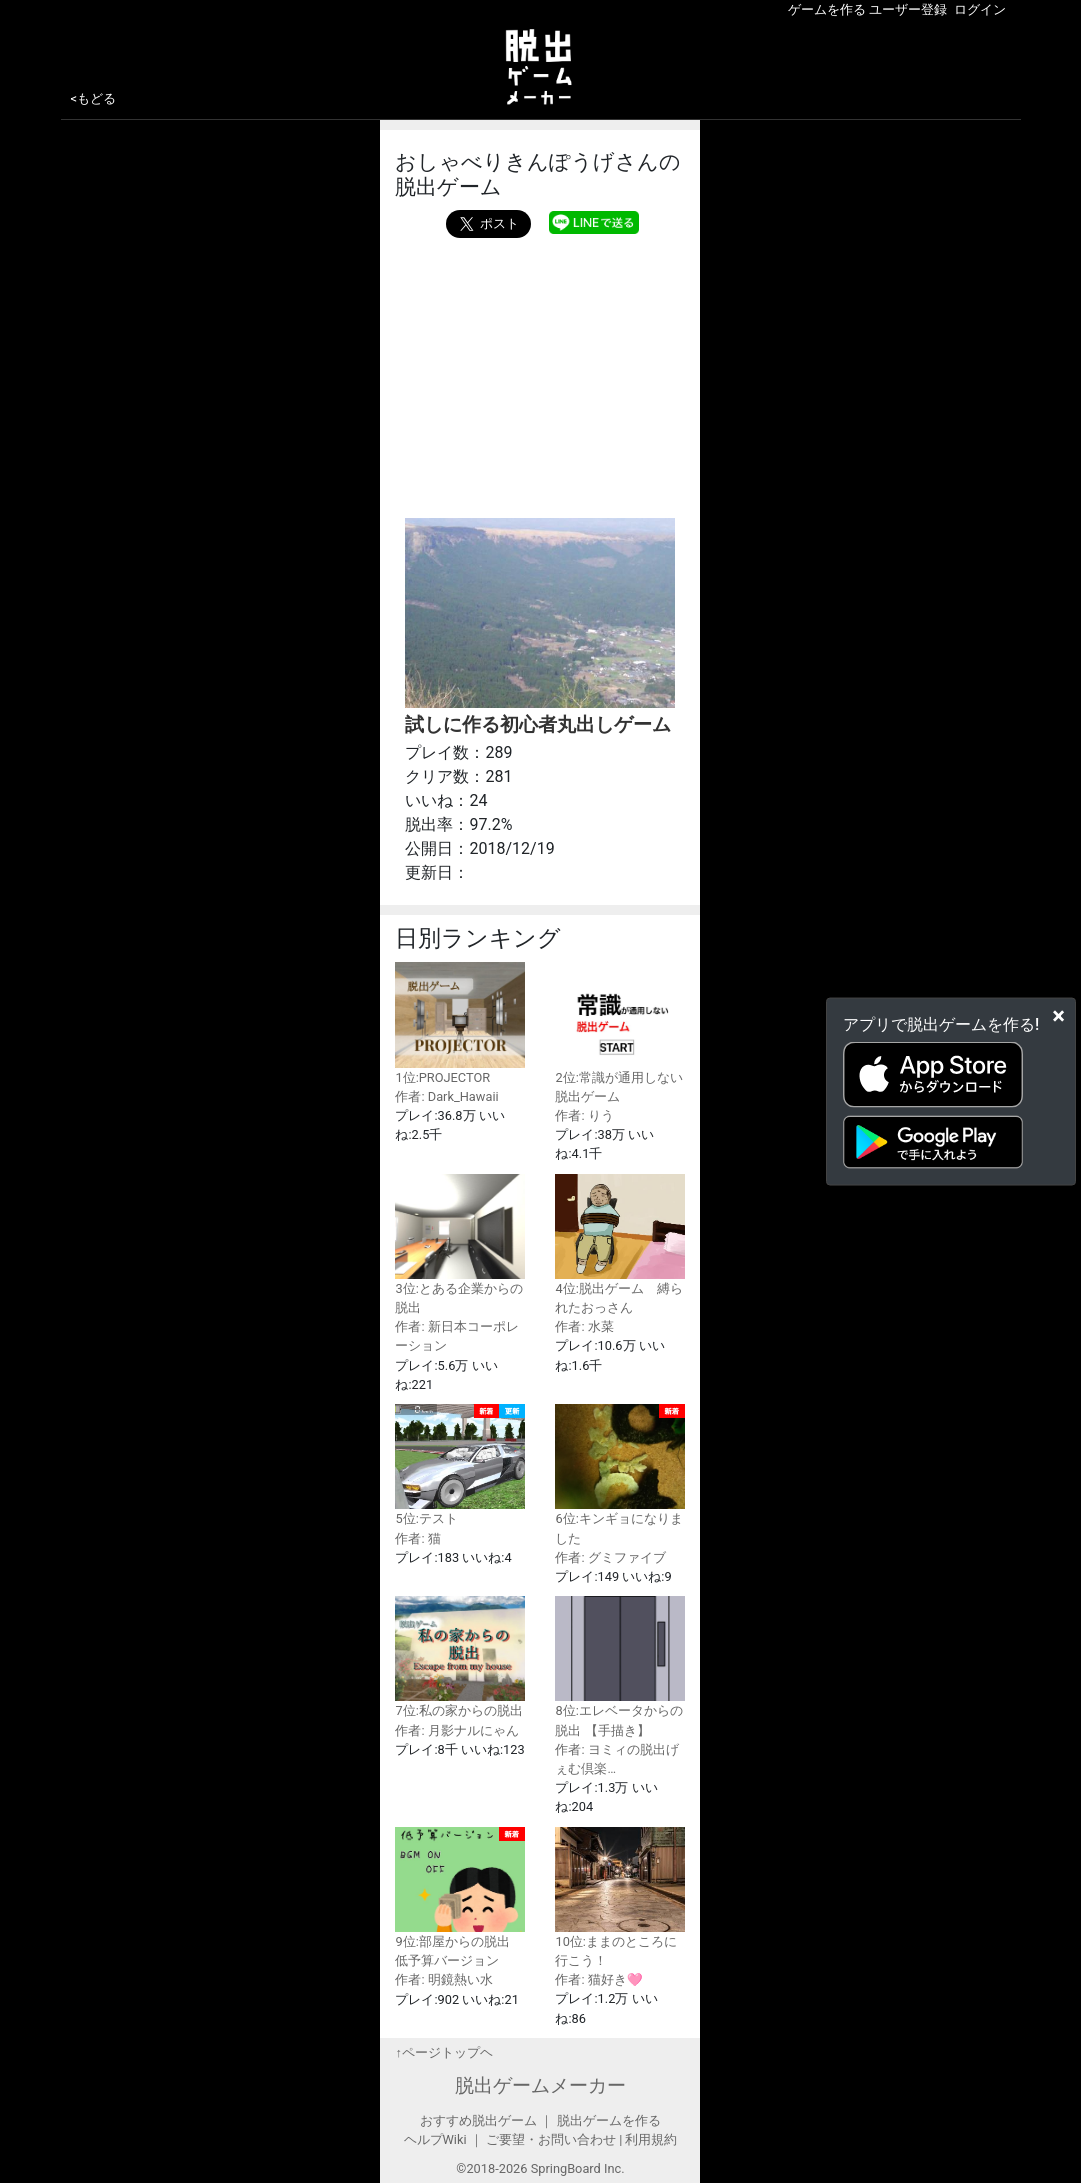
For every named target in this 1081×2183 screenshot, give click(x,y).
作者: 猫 (417, 1538)
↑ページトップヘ (443, 2052)
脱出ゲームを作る (609, 2120)
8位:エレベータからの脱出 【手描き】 (620, 1666)
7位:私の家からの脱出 (460, 1657)
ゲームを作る (827, 9)
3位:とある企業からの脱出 (460, 1244)
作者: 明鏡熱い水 (443, 1979)
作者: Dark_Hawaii (446, 1096)
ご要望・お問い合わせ (551, 2139)
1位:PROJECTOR (460, 1023)
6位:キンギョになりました (620, 1475)
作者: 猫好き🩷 (598, 1979)
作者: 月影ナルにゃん (456, 1730)
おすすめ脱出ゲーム (478, 2120)
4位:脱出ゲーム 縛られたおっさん (620, 1244)
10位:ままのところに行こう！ (620, 1897)
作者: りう (584, 1115)
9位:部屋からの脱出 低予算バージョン (460, 1898)
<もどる (94, 98)
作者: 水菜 (584, 1326)
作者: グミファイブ (610, 1557)
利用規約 (651, 2139)
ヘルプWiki (435, 2139)
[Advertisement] (540, 373)
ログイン (980, 9)
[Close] (1058, 1015)
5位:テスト (460, 1465)
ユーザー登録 (908, 9)
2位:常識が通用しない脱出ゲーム (620, 1032)
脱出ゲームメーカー (540, 2085)
